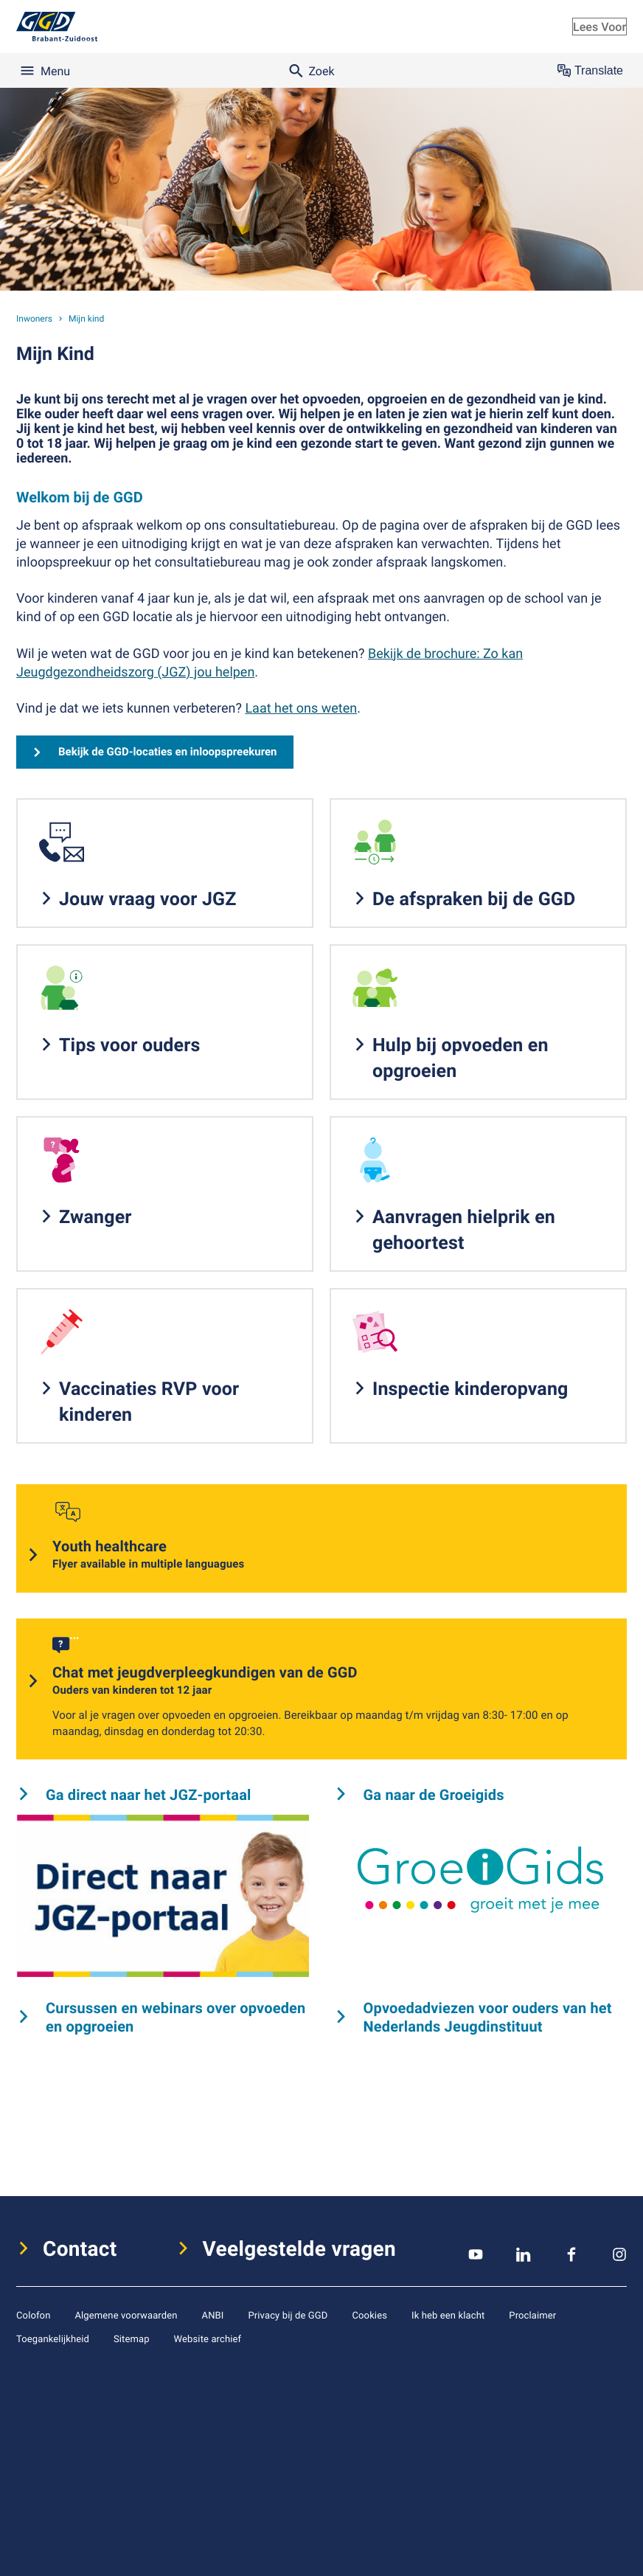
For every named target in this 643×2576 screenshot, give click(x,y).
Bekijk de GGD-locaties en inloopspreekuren (167, 751)
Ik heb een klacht (447, 2314)
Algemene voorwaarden (125, 2314)
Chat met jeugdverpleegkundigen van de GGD (205, 1681)
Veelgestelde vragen (300, 2248)
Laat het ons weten (301, 708)
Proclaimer (532, 2314)
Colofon (33, 2314)
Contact (80, 2248)
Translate (590, 70)
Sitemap (132, 2338)
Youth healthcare (148, 1555)
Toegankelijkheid (52, 2338)
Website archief (208, 2338)
